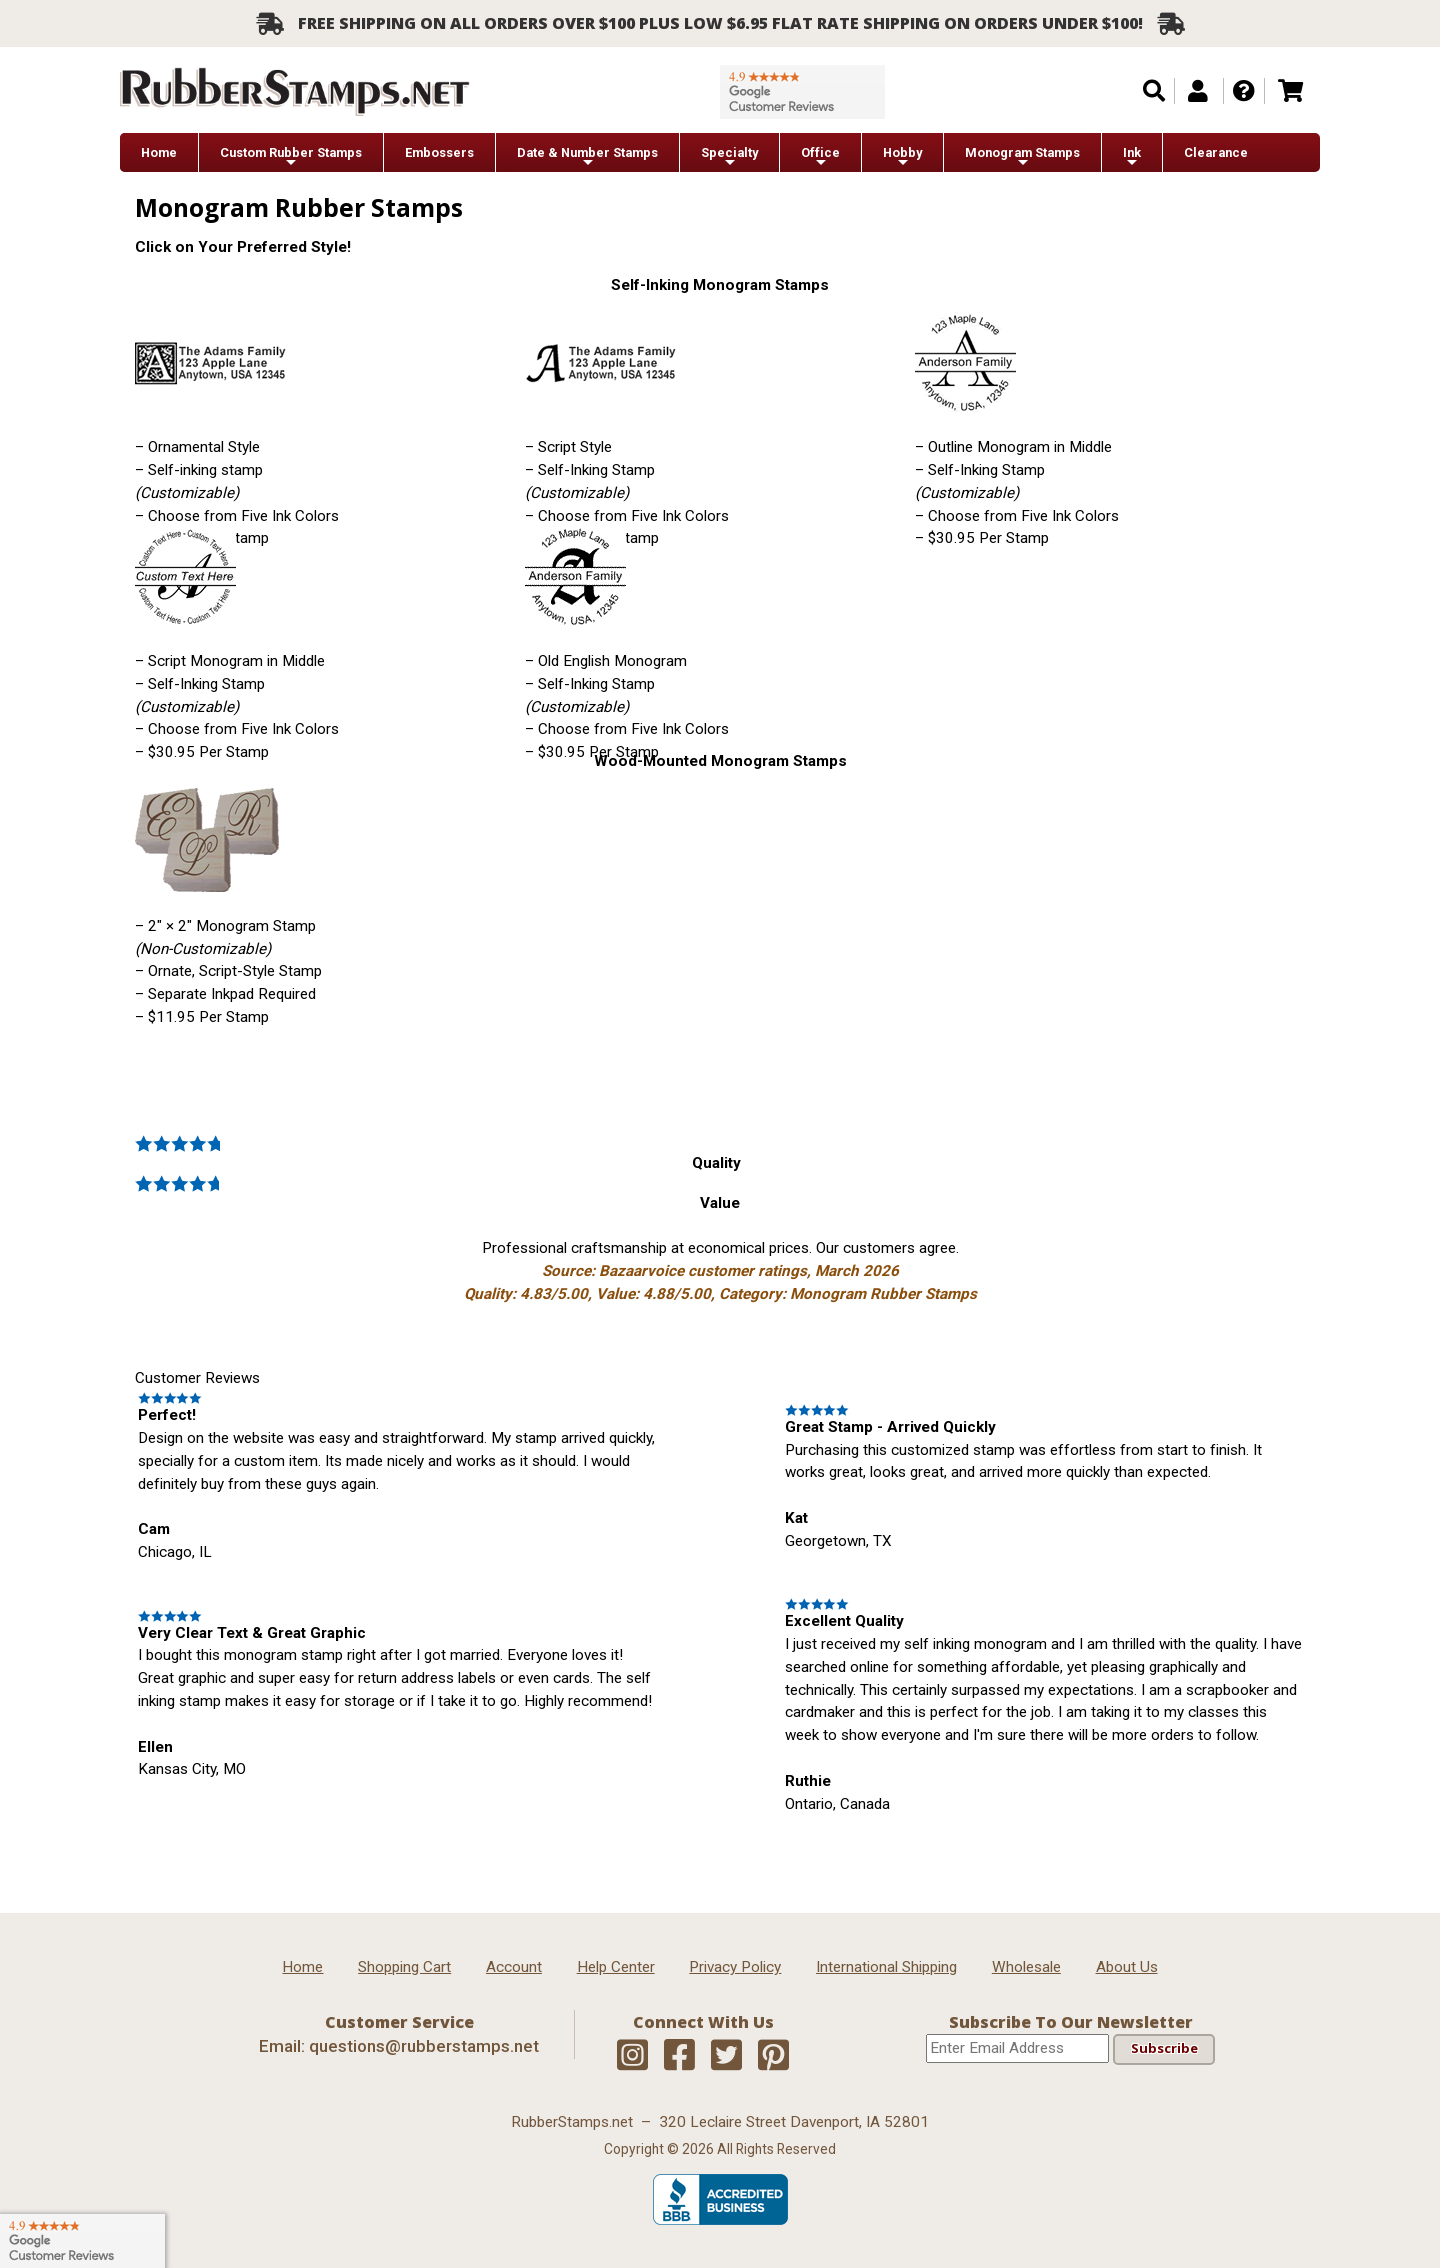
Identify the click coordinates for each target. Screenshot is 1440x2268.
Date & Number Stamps (587, 157)
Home (159, 152)
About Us (1127, 1967)
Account (514, 1967)
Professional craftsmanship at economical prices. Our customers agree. (720, 1271)
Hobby (902, 157)
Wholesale (1026, 1967)
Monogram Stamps (1022, 157)
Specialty (729, 157)
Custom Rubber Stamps (291, 157)
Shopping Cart (404, 1967)
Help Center (616, 1967)
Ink (1132, 157)
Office (820, 157)
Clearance (1216, 152)
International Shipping (886, 1967)
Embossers (439, 152)
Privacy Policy (735, 1967)
